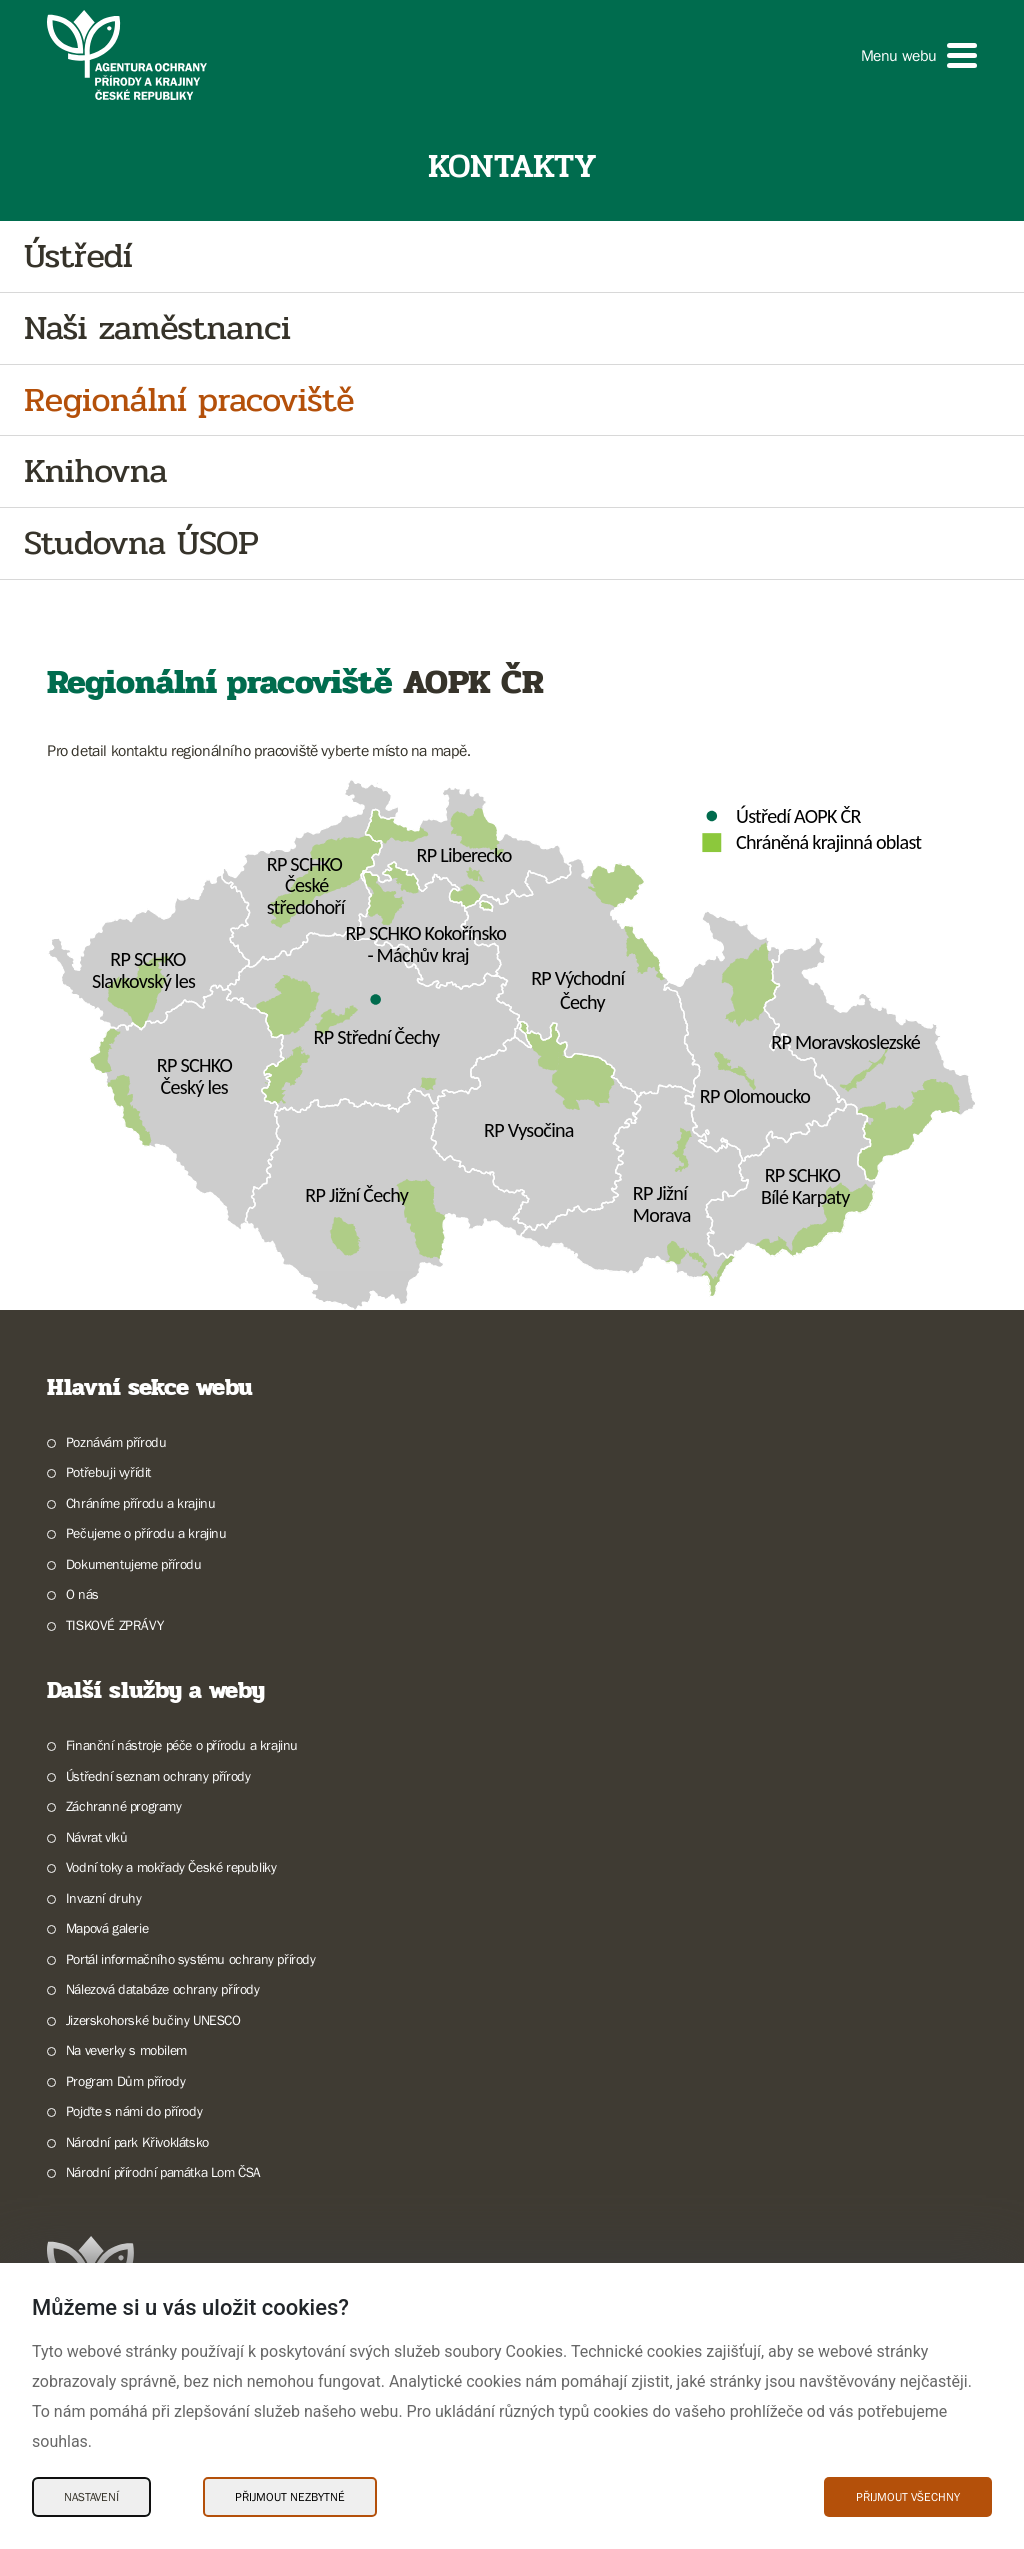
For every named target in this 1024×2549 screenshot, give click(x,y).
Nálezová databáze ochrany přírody (163, 1989)
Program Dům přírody (125, 2081)
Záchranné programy (124, 1806)
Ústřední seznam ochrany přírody (158, 1776)
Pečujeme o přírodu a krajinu (146, 1533)
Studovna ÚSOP (141, 543)
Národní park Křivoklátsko (137, 2142)
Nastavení (91, 2497)
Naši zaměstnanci (157, 328)
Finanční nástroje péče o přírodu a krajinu (182, 1745)
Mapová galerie (107, 1928)
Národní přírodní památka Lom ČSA (163, 2172)
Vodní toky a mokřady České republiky (171, 1867)
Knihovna (95, 471)
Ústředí (78, 256)
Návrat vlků (97, 1837)
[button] (919, 55)
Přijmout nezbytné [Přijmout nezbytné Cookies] (290, 2497)
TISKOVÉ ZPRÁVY (114, 1625)
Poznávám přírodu (116, 1442)
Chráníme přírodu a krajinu (141, 1503)
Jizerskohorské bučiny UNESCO (153, 2020)
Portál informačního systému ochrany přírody (191, 1959)
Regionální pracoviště (189, 400)
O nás (82, 1594)
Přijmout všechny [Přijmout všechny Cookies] (908, 2497)
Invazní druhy (104, 1898)
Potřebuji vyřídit (108, 1472)
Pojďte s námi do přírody (134, 2111)
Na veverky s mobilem (126, 2050)
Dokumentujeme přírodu (134, 1564)
